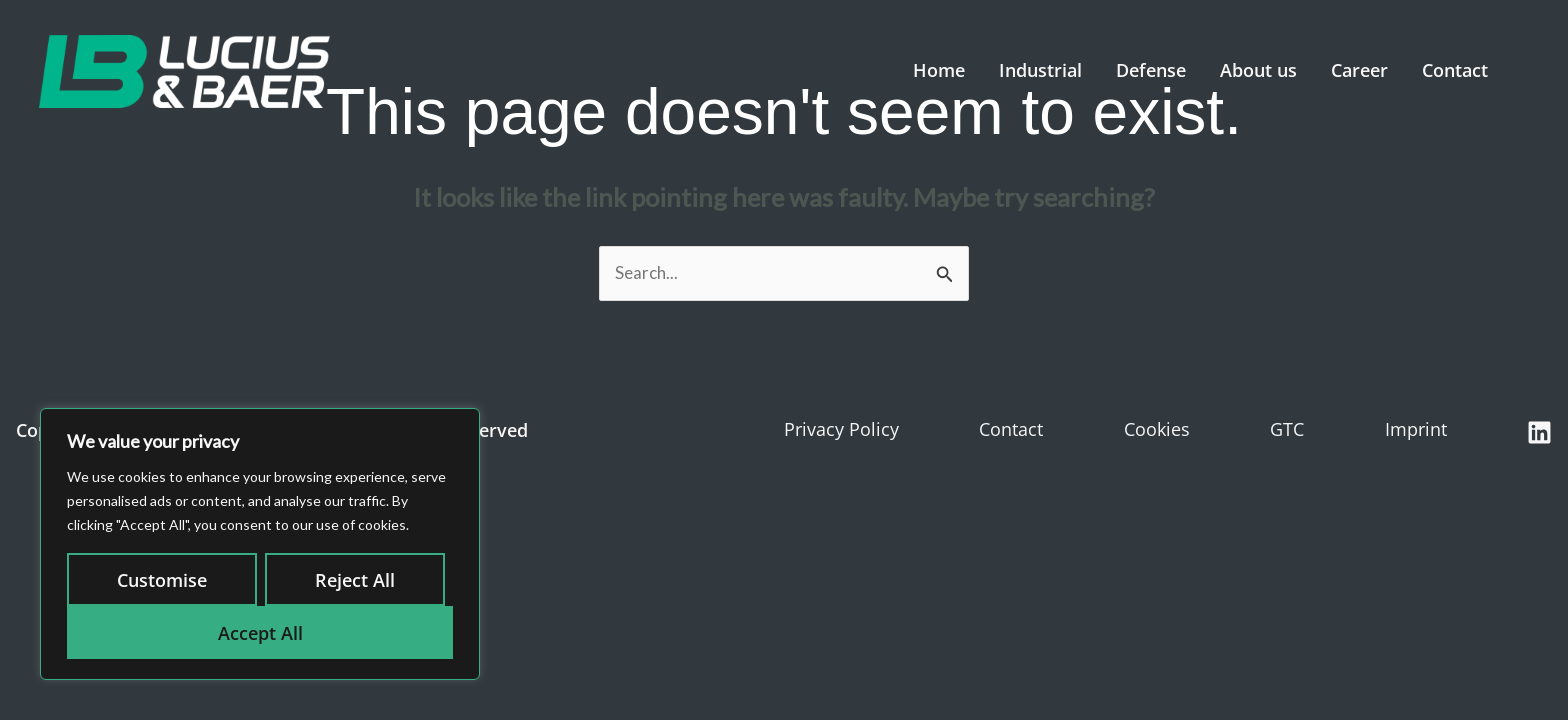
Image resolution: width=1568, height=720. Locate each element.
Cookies (1157, 429)
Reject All (355, 580)
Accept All (260, 633)
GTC (1287, 429)
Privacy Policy (841, 429)
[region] (260, 544)
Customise (162, 580)
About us (1251, 70)
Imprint (1416, 429)
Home (932, 70)
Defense (1144, 70)
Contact (1448, 70)
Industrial (1033, 70)
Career (1352, 70)
